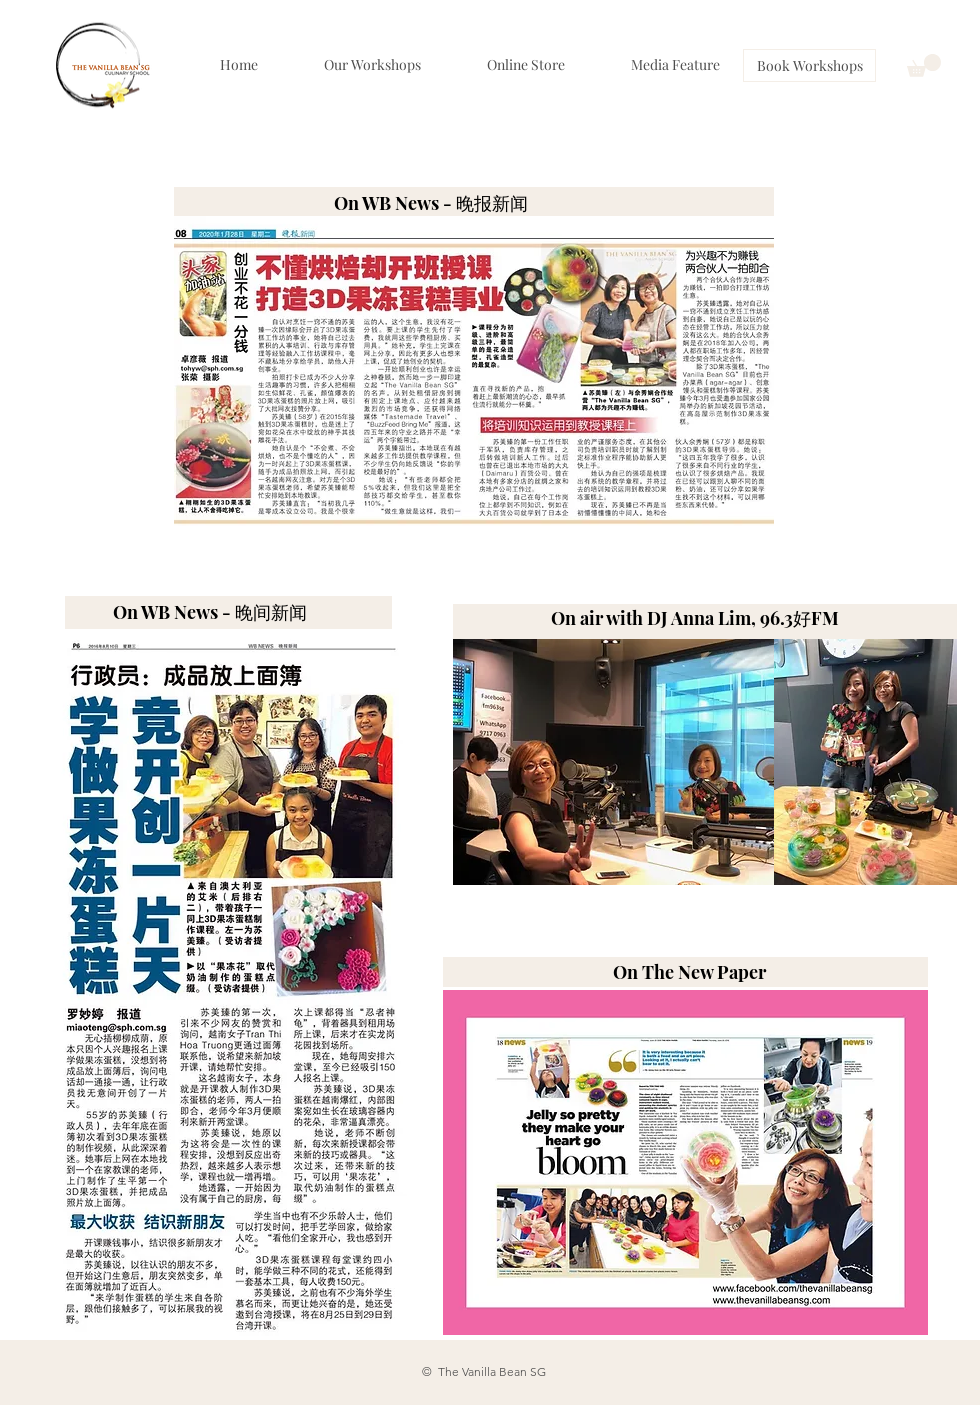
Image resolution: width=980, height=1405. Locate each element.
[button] (924, 65)
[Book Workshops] (809, 65)
